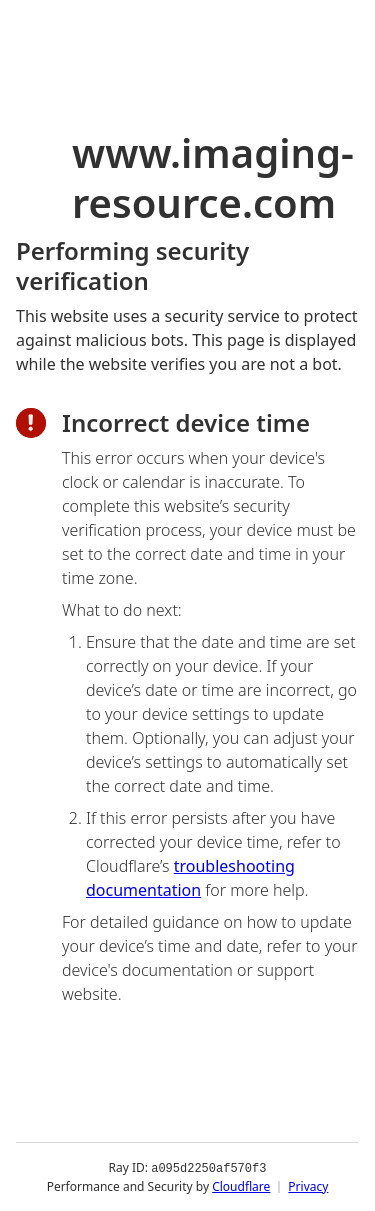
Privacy (308, 1185)
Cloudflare (241, 1185)
